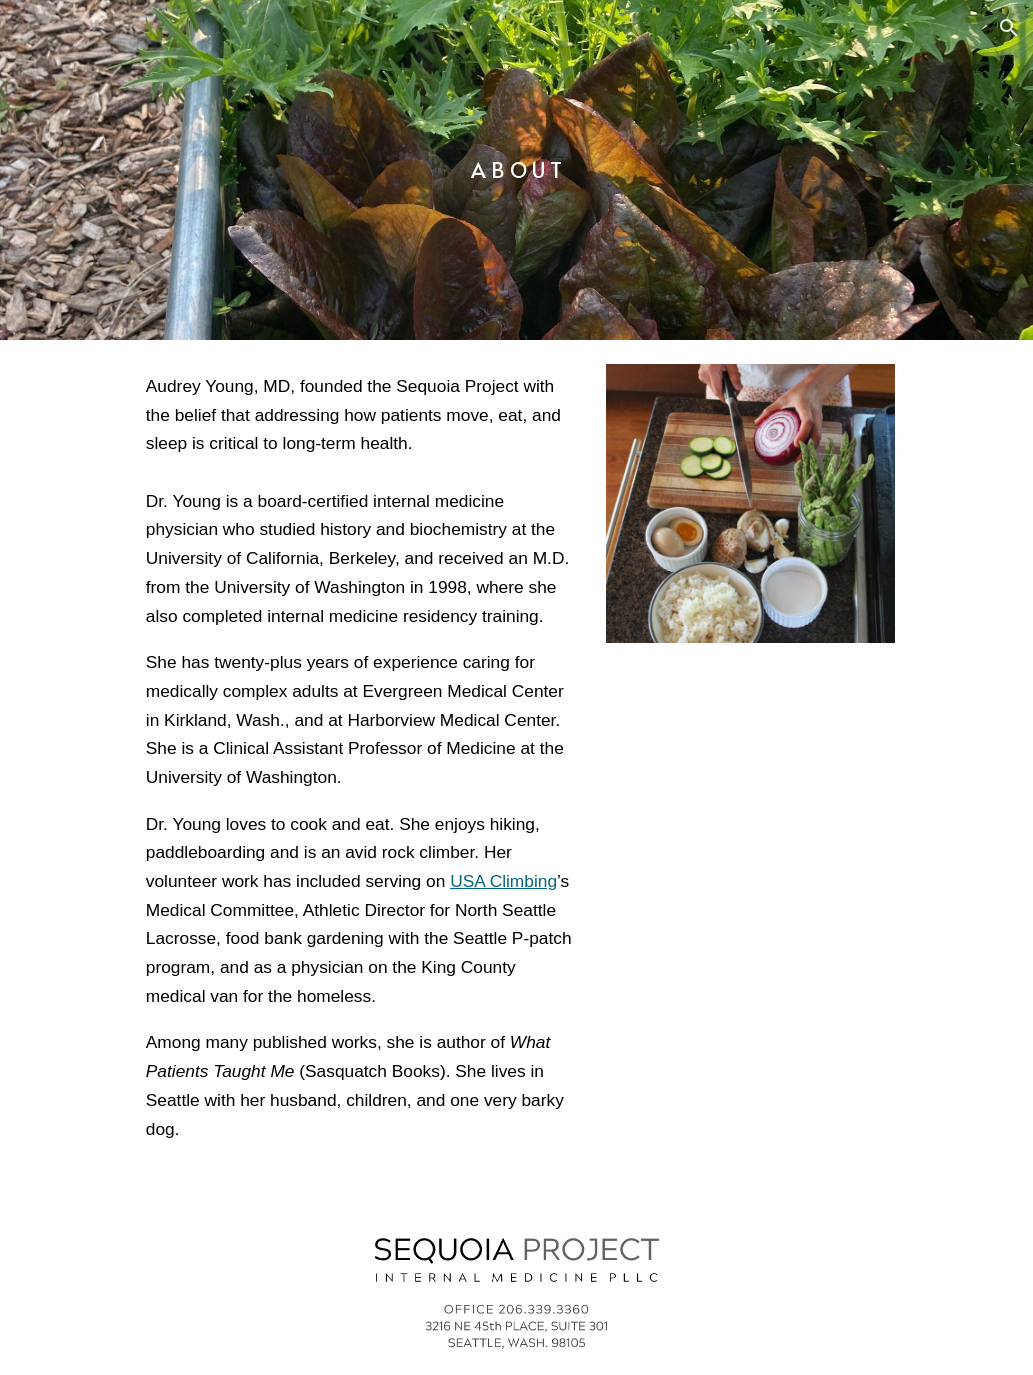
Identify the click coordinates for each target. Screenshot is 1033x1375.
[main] (516, 170)
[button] (1009, 28)
